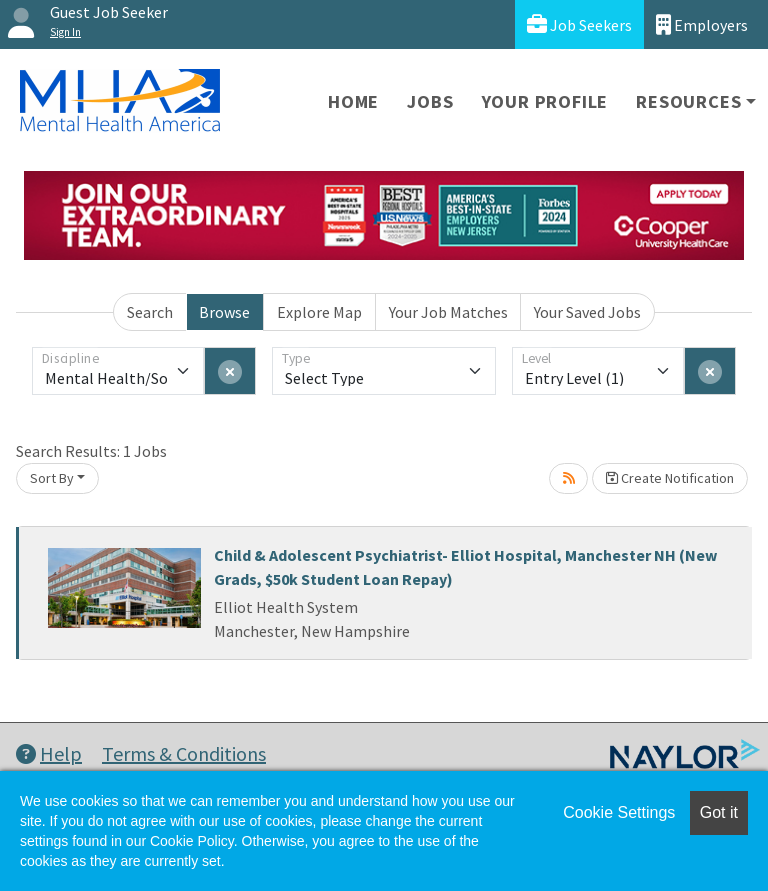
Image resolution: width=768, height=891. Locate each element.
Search (150, 312)
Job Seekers (579, 24)
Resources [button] (688, 101)
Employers (702, 24)
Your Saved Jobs (587, 312)
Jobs (430, 101)
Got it (719, 812)
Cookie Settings (619, 812)
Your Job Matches (448, 312)
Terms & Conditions (184, 753)
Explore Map (319, 312)
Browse (224, 312)
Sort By (52, 478)
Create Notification (670, 478)
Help (49, 753)
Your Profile (545, 101)
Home (353, 101)
